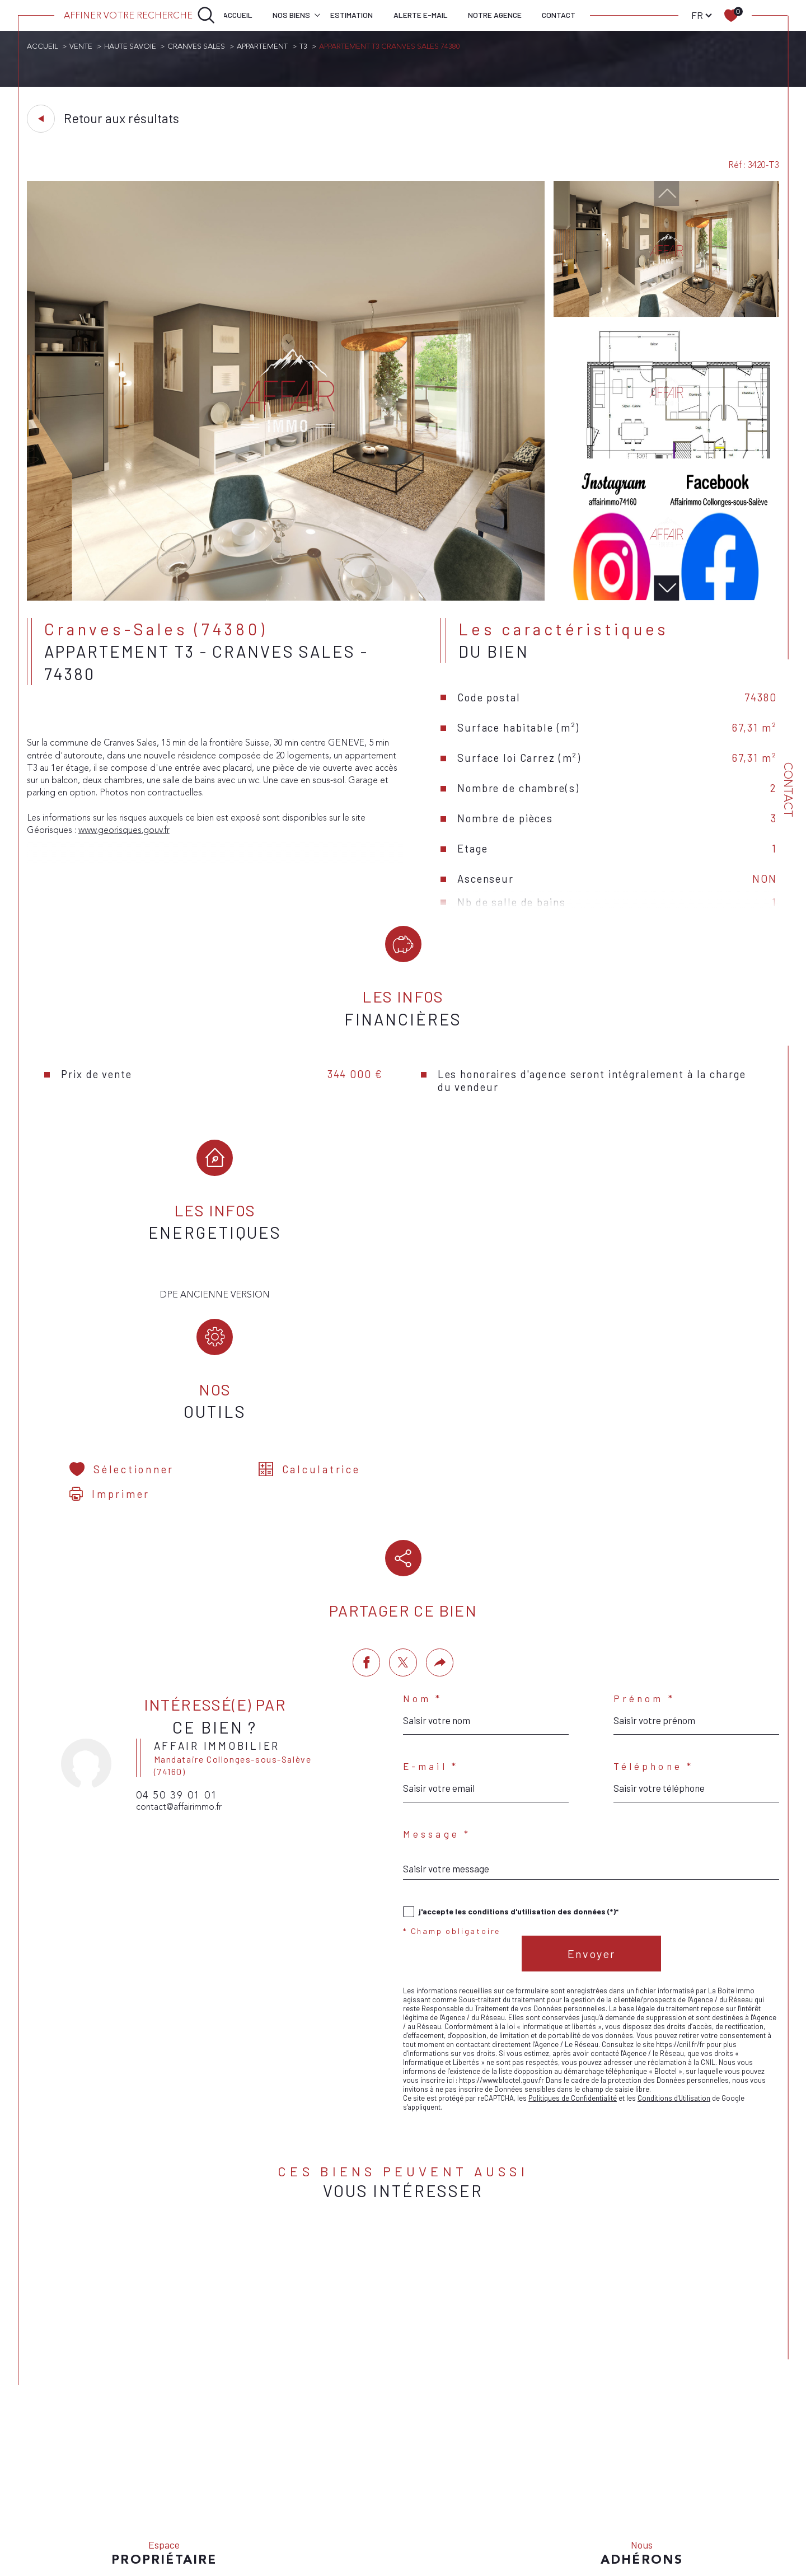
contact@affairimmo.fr (180, 1683)
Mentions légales (479, 2499)
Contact (558, 15)
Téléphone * (653, 1641)
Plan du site (427, 2499)
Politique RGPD (595, 2499)
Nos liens (552, 2499)
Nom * (423, 1572)
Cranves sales (198, 46)
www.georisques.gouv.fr (125, 834)
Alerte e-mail (420, 15)
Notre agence (495, 15)
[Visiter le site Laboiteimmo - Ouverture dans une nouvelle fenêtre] (402, 2542)
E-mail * (430, 1641)
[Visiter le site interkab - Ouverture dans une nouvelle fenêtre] (642, 2466)
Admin (522, 2499)
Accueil (237, 15)
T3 (307, 46)
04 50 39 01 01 (178, 1670)
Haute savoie (131, 46)
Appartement (265, 46)
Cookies (636, 2500)
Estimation (351, 15)
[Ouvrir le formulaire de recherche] (139, 15)
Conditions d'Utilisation (674, 1974)
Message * (437, 1709)
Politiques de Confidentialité (573, 1974)
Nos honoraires (377, 2499)
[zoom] (286, 599)
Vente (81, 46)
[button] (665, 589)
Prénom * (644, 1572)
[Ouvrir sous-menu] (317, 14)
